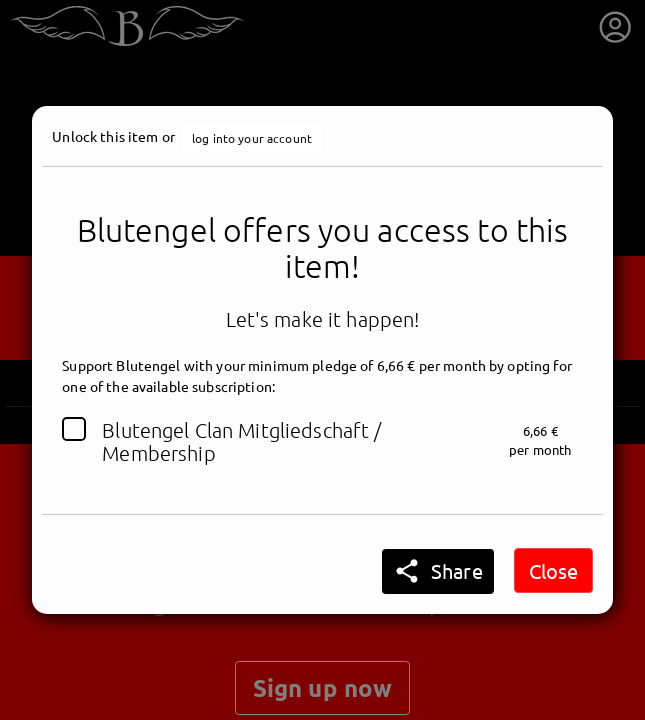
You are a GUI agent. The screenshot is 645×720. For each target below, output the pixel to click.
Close (553, 570)
